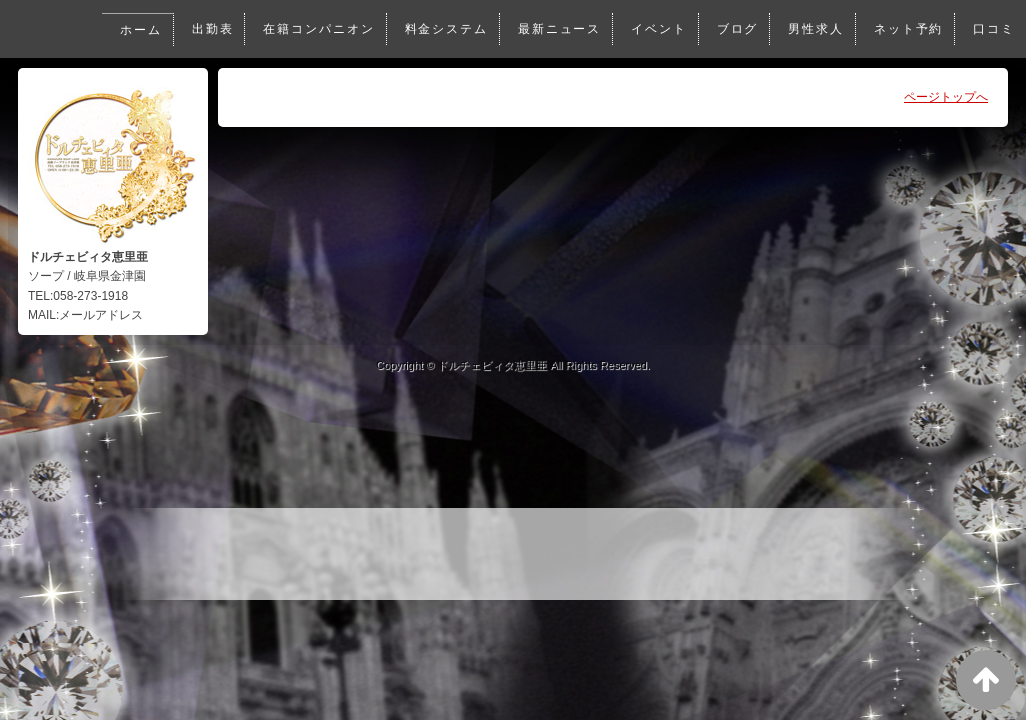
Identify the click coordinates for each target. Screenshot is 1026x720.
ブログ (735, 29)
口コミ (994, 29)
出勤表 (204, 29)
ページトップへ (946, 97)
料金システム (440, 29)
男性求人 (814, 29)
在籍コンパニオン (311, 29)
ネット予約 (907, 29)
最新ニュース (555, 29)
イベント (655, 29)
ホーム (132, 30)
